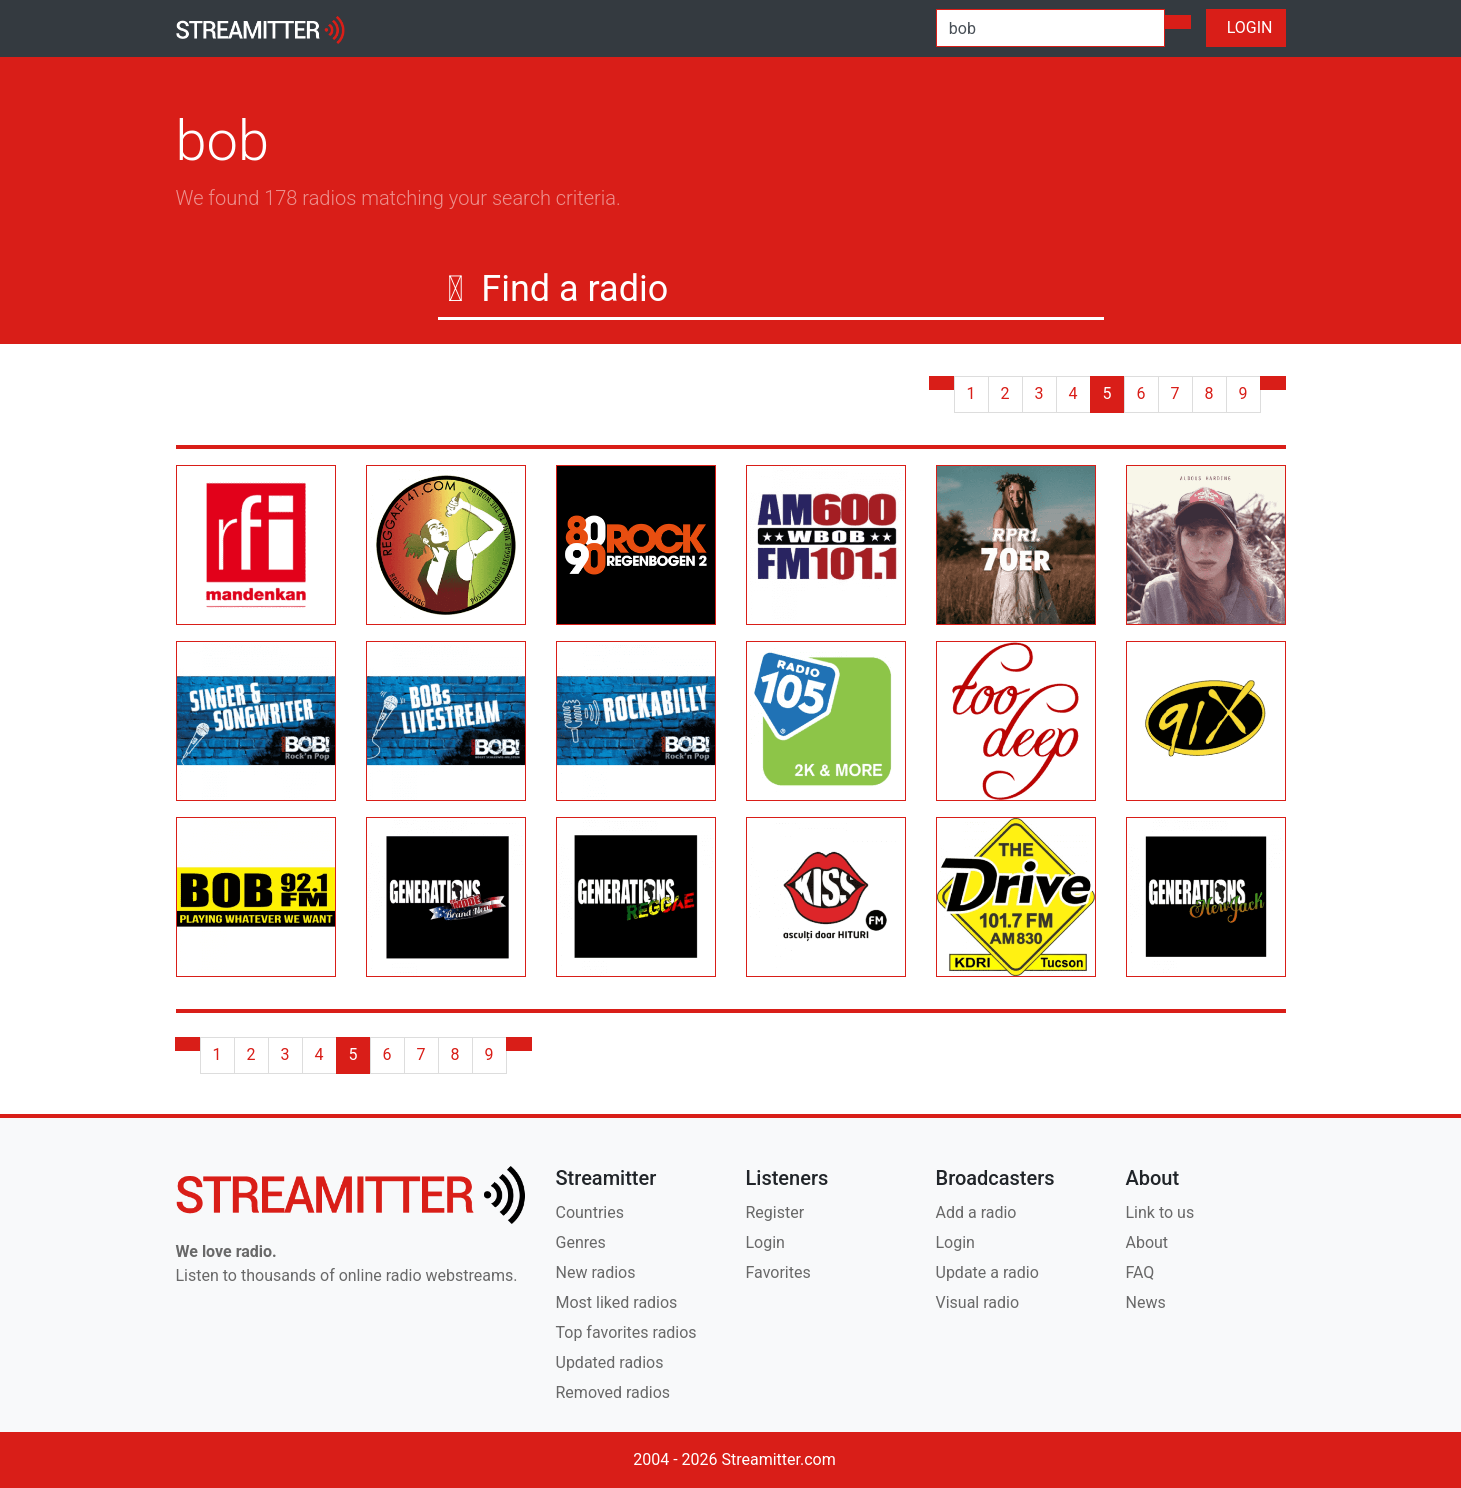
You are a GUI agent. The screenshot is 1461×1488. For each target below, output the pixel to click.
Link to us (1160, 1212)
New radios (596, 1272)
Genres (581, 1242)
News (1146, 1302)
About (1147, 1242)
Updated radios (610, 1362)
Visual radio (978, 1302)
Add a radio (976, 1212)
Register (775, 1212)
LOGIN (1246, 27)
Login (765, 1242)
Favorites (778, 1272)
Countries (590, 1212)
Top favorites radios (626, 1332)
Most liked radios (617, 1302)
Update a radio (987, 1272)
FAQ (1140, 1272)
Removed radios (613, 1392)
